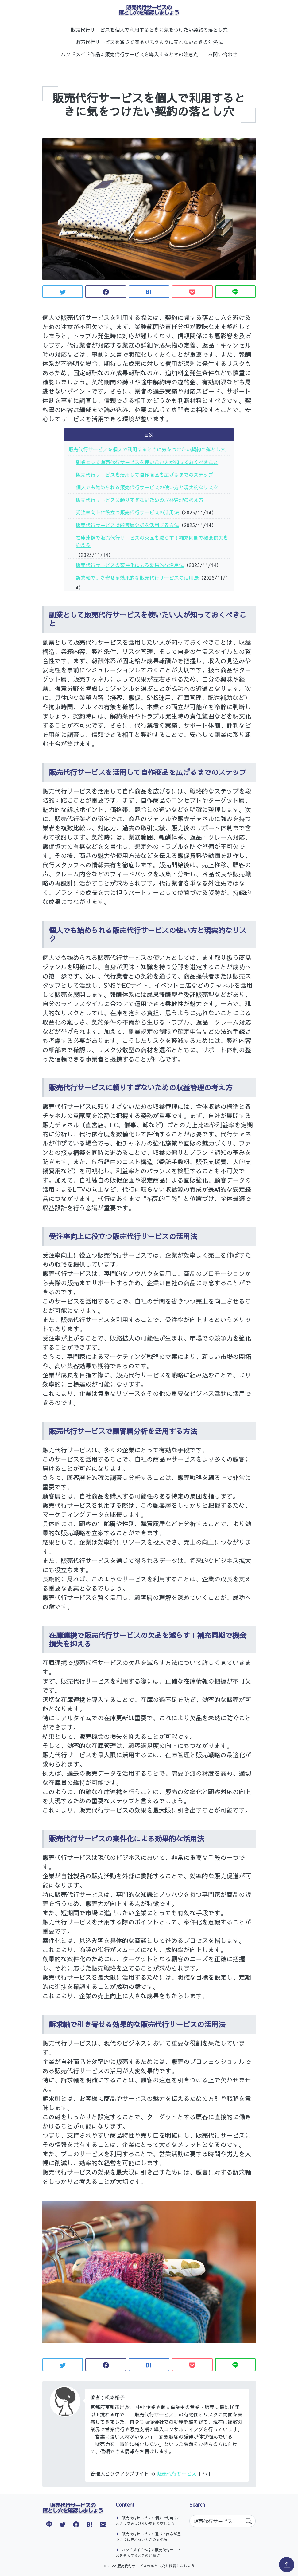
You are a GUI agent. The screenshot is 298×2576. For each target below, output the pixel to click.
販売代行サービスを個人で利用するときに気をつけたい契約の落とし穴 (149, 29)
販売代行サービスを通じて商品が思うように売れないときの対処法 (149, 41)
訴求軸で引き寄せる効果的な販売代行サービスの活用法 (137, 577)
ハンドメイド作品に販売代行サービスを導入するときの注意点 (129, 54)
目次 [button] (149, 434)
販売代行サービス (176, 2473)
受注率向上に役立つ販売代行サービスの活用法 (127, 512)
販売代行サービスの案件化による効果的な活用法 (130, 564)
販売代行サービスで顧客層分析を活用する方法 (127, 525)
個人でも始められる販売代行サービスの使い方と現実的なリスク (147, 487)
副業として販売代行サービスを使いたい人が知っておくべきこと (147, 462)
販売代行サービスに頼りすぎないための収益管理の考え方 (139, 499)
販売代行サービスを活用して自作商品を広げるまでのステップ (144, 474)
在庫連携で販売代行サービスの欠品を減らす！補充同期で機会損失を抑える (152, 541)
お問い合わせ (223, 54)
